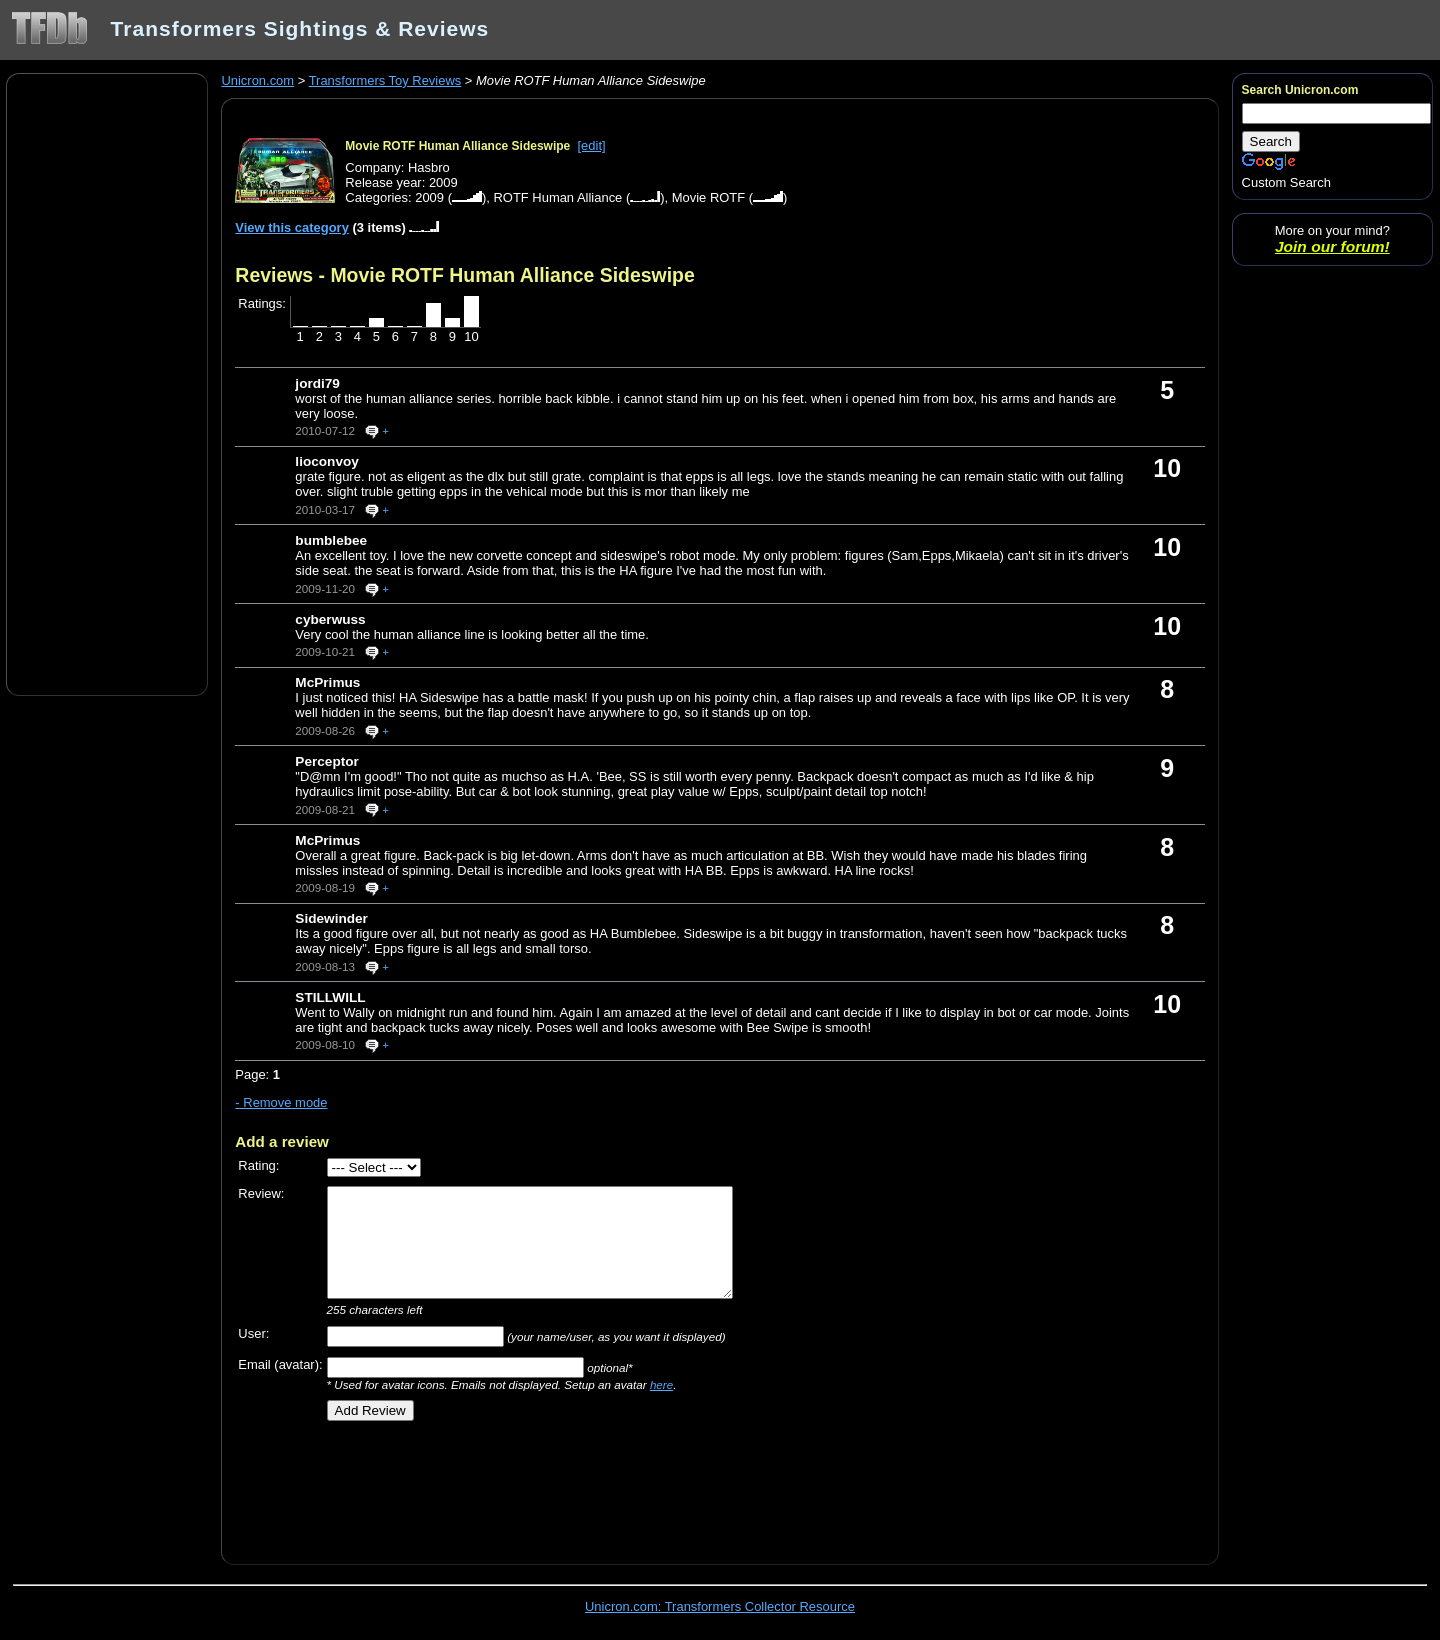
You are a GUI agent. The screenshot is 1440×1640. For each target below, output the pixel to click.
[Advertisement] (107, 383)
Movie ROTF (708, 197)
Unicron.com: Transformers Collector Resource (720, 1606)
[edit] (592, 145)
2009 (429, 197)
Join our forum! (1332, 246)
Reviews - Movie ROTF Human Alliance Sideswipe (464, 275)
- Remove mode (281, 1102)
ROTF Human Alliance (557, 197)
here (661, 1384)
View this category (292, 227)
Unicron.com (257, 80)
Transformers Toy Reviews (385, 80)
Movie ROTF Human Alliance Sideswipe (457, 146)
